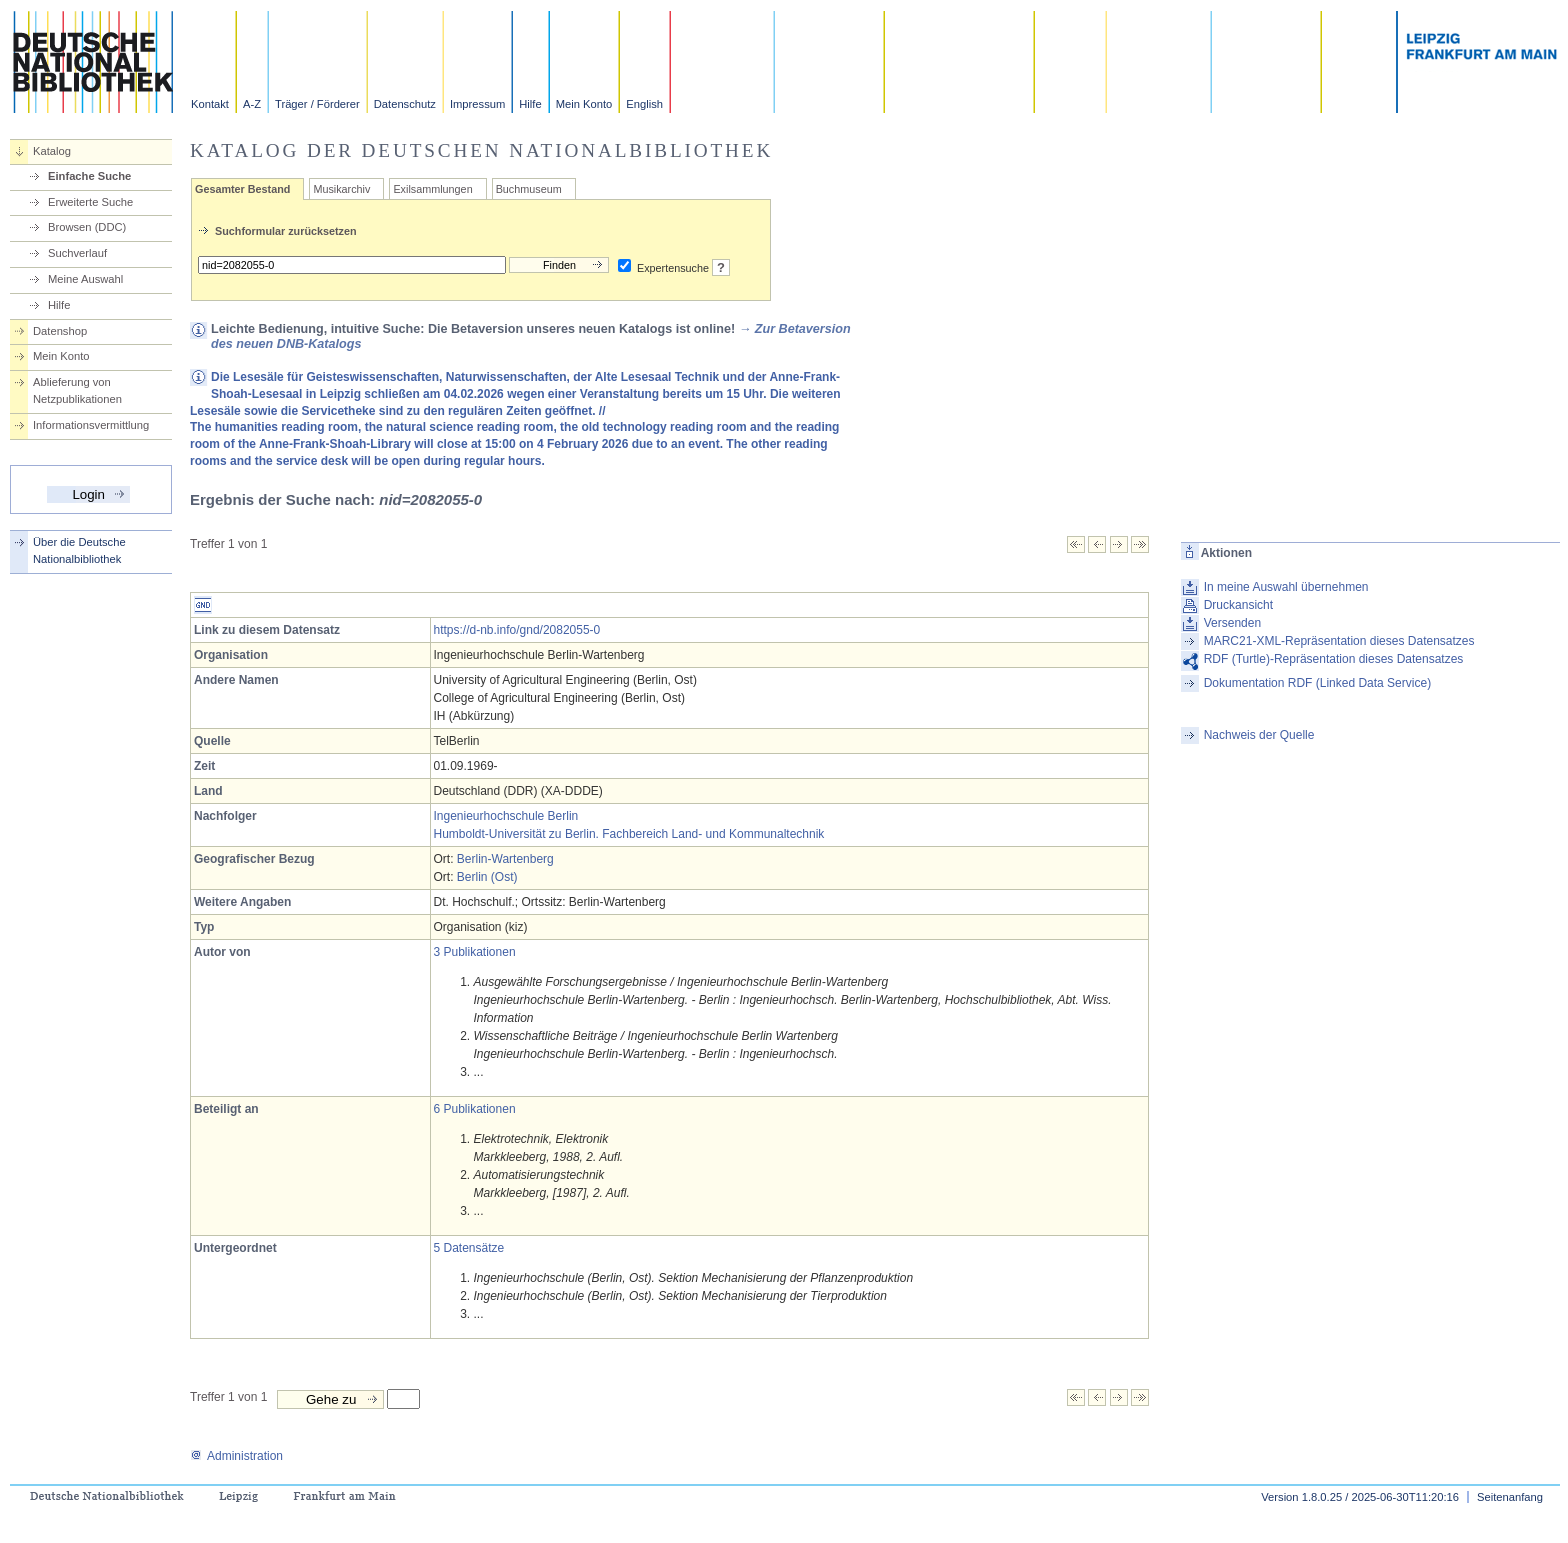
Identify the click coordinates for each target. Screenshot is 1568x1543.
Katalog (52, 151)
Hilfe (530, 104)
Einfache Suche (89, 176)
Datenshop (60, 331)
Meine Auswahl (85, 279)
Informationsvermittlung (91, 425)
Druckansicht (1238, 605)
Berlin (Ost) (487, 877)
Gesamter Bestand (242, 189)
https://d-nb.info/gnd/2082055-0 (517, 630)
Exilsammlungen (432, 189)
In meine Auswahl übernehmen (1286, 587)
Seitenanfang (1510, 1497)
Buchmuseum (529, 189)
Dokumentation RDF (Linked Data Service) (1317, 683)
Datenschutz (405, 104)
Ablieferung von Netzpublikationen (77, 390)
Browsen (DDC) (87, 227)
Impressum (477, 104)
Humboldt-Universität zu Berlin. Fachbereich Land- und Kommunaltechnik (629, 834)
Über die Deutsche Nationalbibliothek (79, 550)
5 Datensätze (469, 1248)
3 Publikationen (475, 952)
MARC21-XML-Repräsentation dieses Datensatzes (1339, 641)
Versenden (1232, 623)
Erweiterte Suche (90, 202)
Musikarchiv (341, 189)
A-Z (252, 104)
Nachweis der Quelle (1259, 735)
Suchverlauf (77, 253)
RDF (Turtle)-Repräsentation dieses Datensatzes (1334, 659)
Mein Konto (584, 104)
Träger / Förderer (317, 104)
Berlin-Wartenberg (505, 859)
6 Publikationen (475, 1109)
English (644, 104)
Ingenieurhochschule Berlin (506, 816)
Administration (236, 1456)
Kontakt (210, 104)
